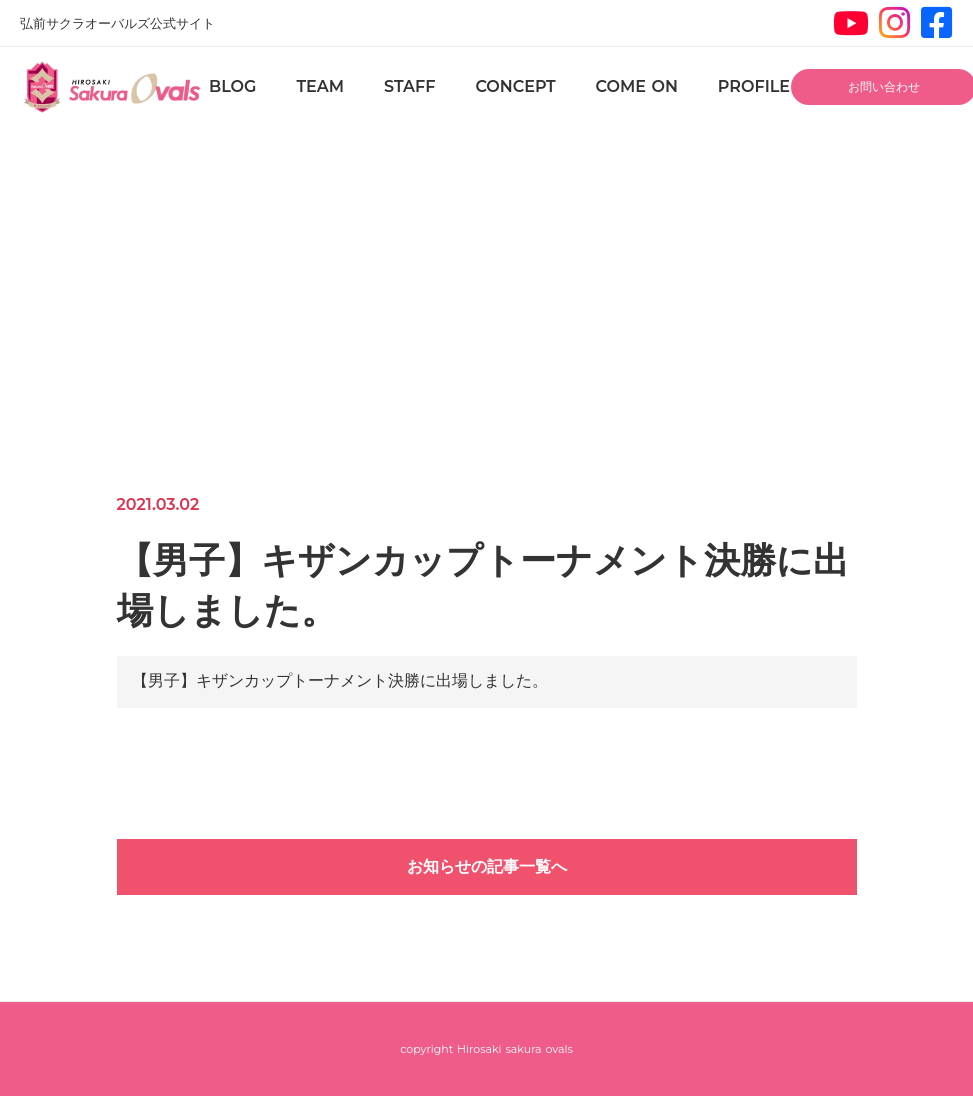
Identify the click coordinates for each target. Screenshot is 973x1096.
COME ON (637, 87)
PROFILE (754, 87)
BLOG (232, 87)
